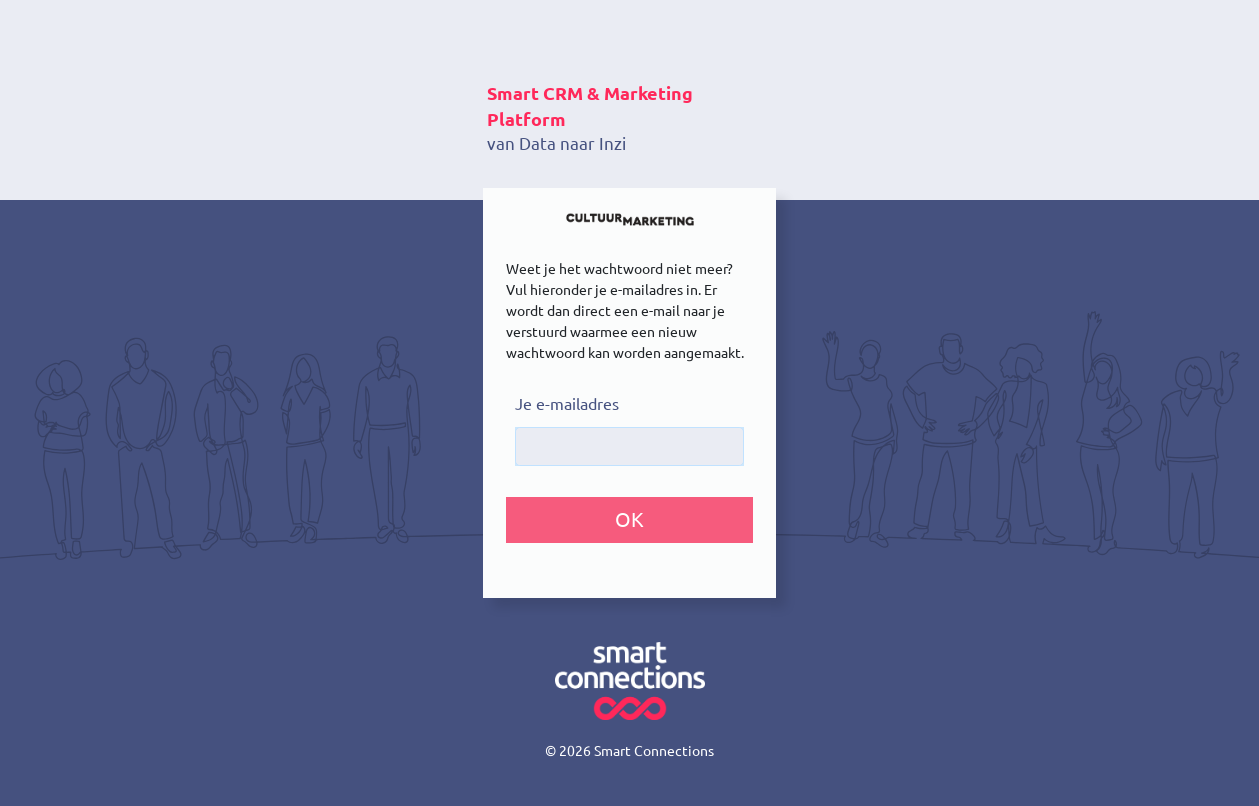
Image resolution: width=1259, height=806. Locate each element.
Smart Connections (654, 751)
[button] (630, 520)
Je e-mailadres (567, 404)
